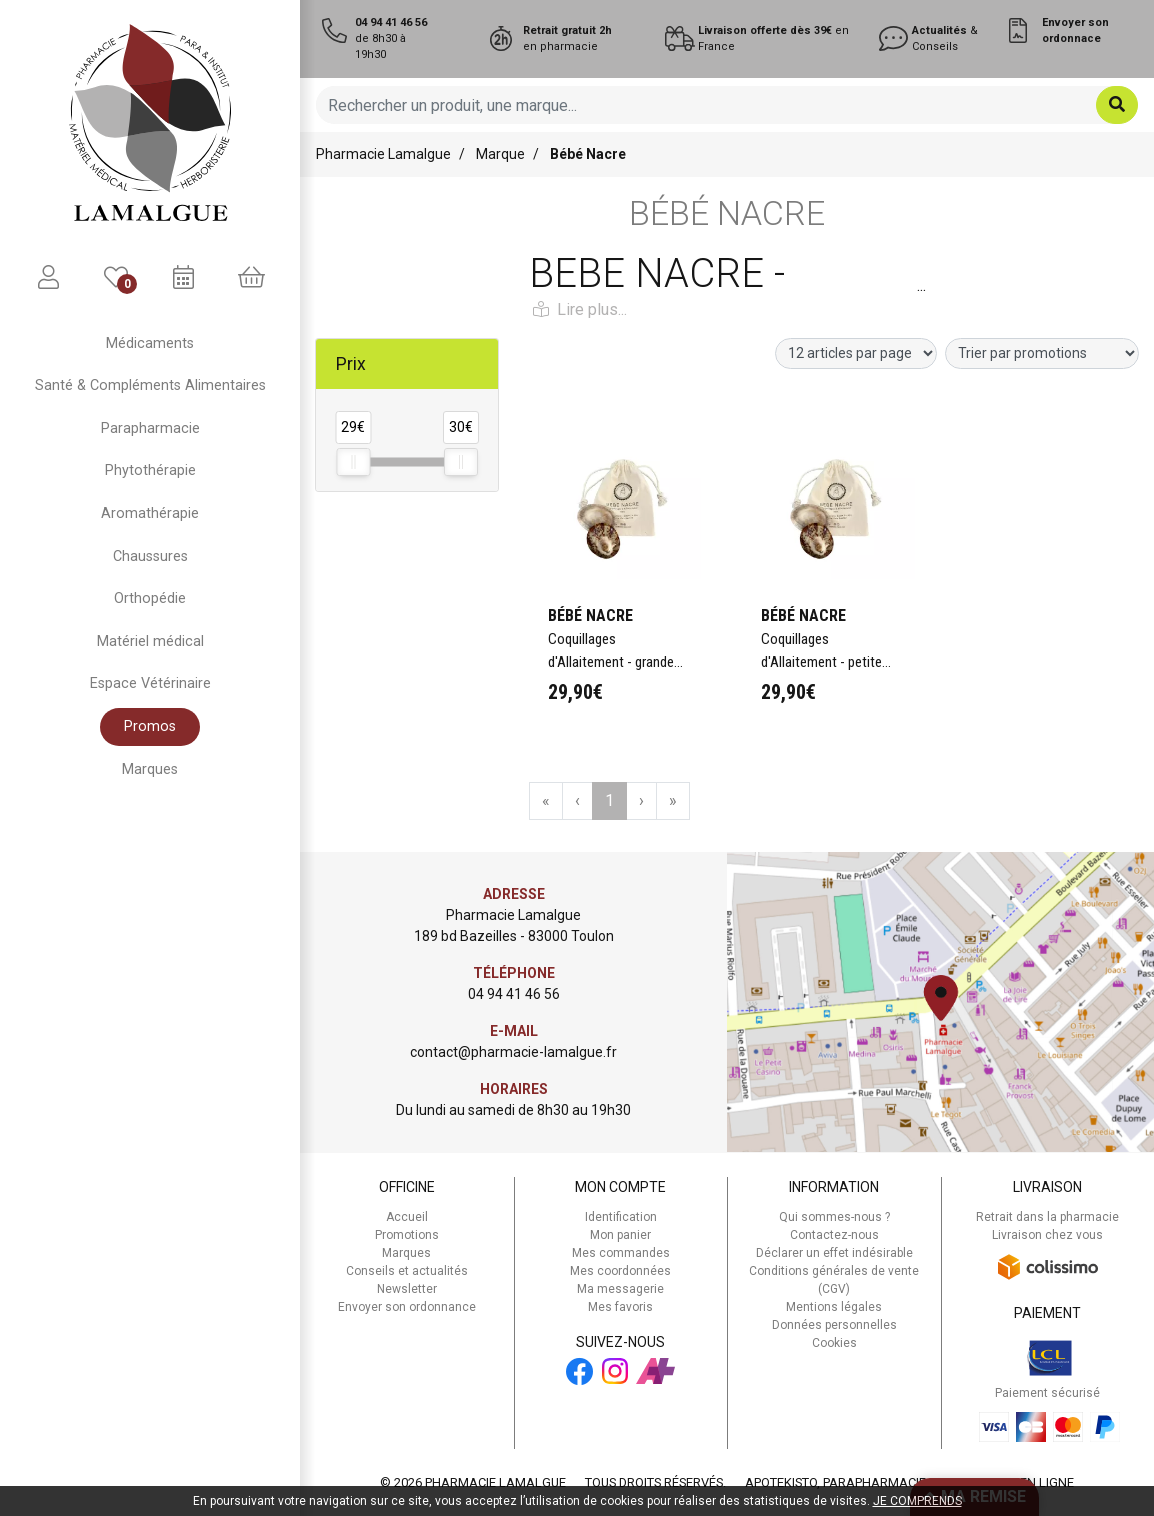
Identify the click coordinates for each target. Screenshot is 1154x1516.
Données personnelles (834, 1325)
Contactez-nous (834, 1235)
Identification (621, 1217)
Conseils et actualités (407, 1271)
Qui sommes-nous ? (834, 1217)
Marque (500, 154)
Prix (351, 364)
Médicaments (150, 343)
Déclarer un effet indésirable (834, 1253)
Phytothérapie (150, 470)
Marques (150, 769)
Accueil (407, 1217)
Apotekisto (909, 1482)
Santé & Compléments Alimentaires (150, 385)
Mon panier (620, 1235)
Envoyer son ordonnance (407, 1307)
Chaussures (150, 556)
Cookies (834, 1343)
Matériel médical (150, 641)
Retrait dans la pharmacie (1047, 1217)
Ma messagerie (620, 1289)
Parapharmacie (150, 428)
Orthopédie (150, 598)
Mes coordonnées (620, 1271)
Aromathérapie (150, 513)
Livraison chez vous (1047, 1235)
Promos (150, 726)
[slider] (353, 462)
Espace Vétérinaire (150, 683)
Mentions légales (834, 1307)
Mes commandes (621, 1253)
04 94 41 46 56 (514, 994)
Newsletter (407, 1289)
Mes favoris (620, 1307)
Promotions (407, 1235)
